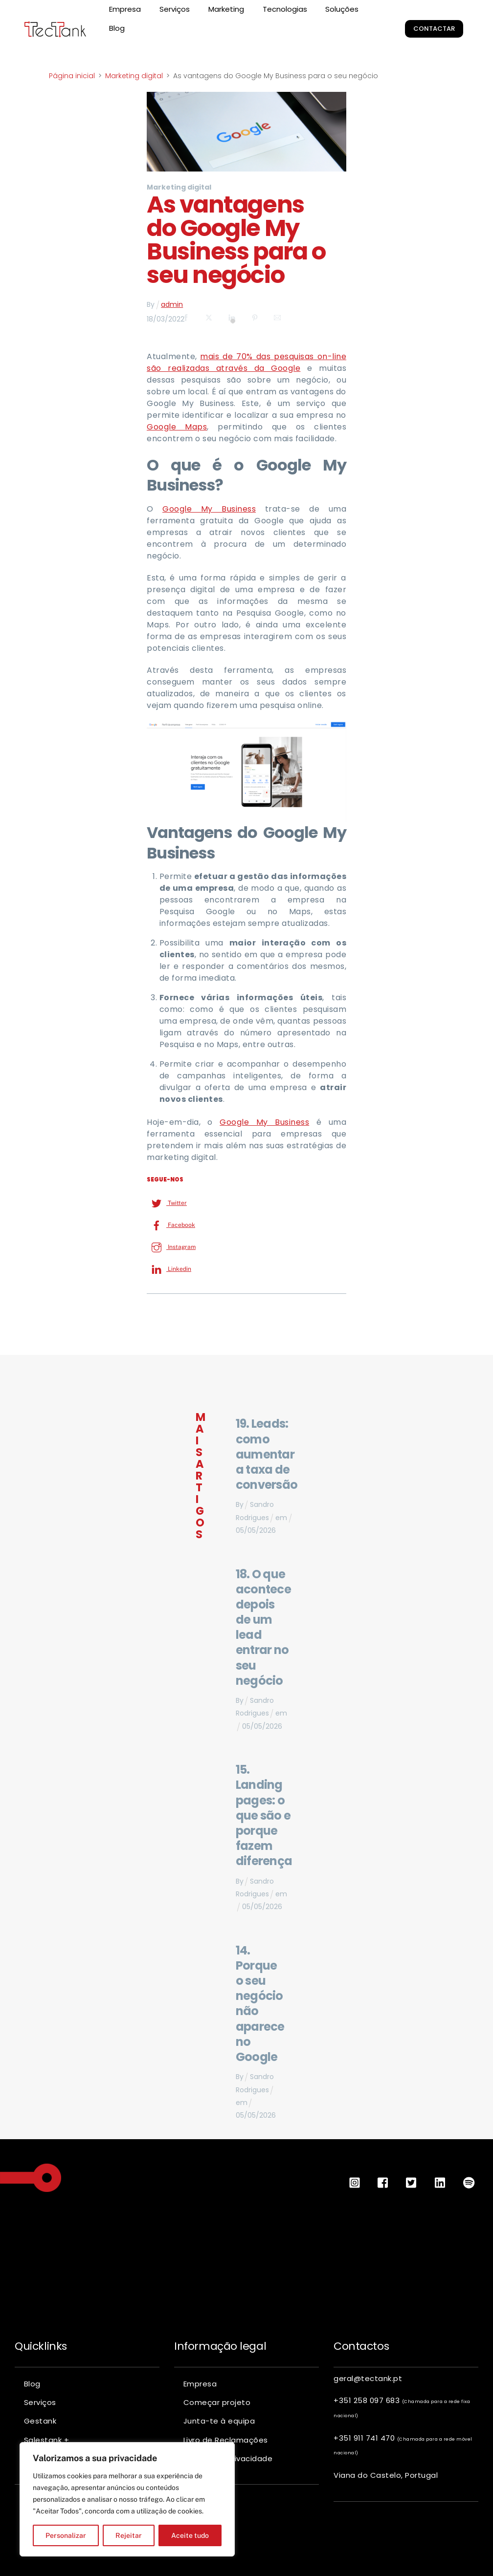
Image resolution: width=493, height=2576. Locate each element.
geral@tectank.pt (368, 2378)
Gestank (40, 2421)
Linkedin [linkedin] (169, 1269)
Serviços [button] (174, 9)
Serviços (40, 2402)
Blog (117, 28)
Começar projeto (217, 2402)
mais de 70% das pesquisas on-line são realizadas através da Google (246, 362)
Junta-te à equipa (219, 2421)
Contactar (434, 28)
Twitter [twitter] (167, 1203)
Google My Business (209, 509)
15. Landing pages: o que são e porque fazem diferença (264, 1815)
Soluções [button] (342, 9)
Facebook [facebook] (171, 1225)
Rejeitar (128, 2535)
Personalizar (65, 2535)
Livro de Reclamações (225, 2440)
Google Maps (177, 426)
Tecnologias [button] (285, 9)
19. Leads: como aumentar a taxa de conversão (267, 1454)
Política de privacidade (228, 2458)
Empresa (125, 9)
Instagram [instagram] (171, 1247)
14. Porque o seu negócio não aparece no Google (260, 2003)
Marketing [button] (226, 9)
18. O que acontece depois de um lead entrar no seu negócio (263, 1627)
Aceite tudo (190, 2535)
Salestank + (46, 2440)
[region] (127, 2499)
